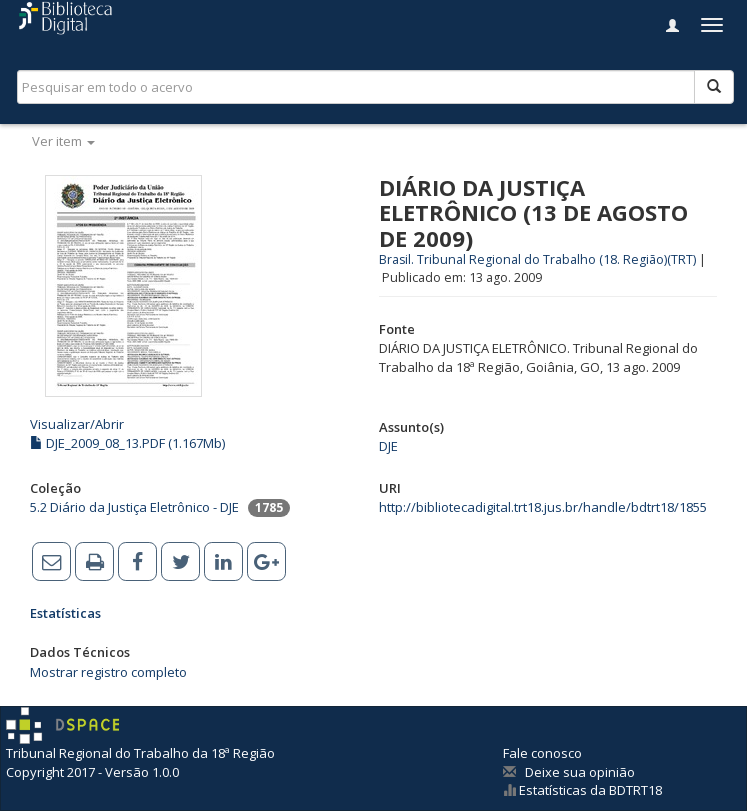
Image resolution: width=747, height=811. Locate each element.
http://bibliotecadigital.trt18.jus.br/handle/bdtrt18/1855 (543, 507)
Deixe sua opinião (580, 772)
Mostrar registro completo (108, 672)
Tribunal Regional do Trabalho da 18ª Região (140, 753)
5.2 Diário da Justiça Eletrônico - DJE (134, 507)
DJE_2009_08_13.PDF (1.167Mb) (127, 443)
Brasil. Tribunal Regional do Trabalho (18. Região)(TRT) (537, 259)
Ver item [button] (63, 141)
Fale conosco (542, 753)
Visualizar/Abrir (77, 424)
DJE (388, 446)
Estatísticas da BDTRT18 (589, 790)
